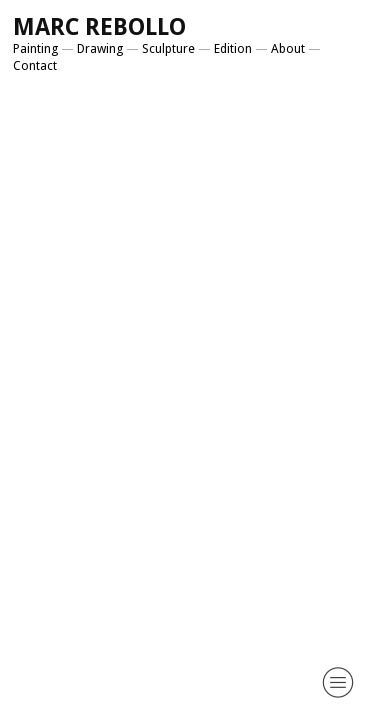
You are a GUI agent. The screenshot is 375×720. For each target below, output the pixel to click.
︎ (338, 682)
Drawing (100, 48)
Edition (233, 48)
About (288, 48)
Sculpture (168, 48)
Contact (35, 65)
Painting (35, 48)
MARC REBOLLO (99, 27)
